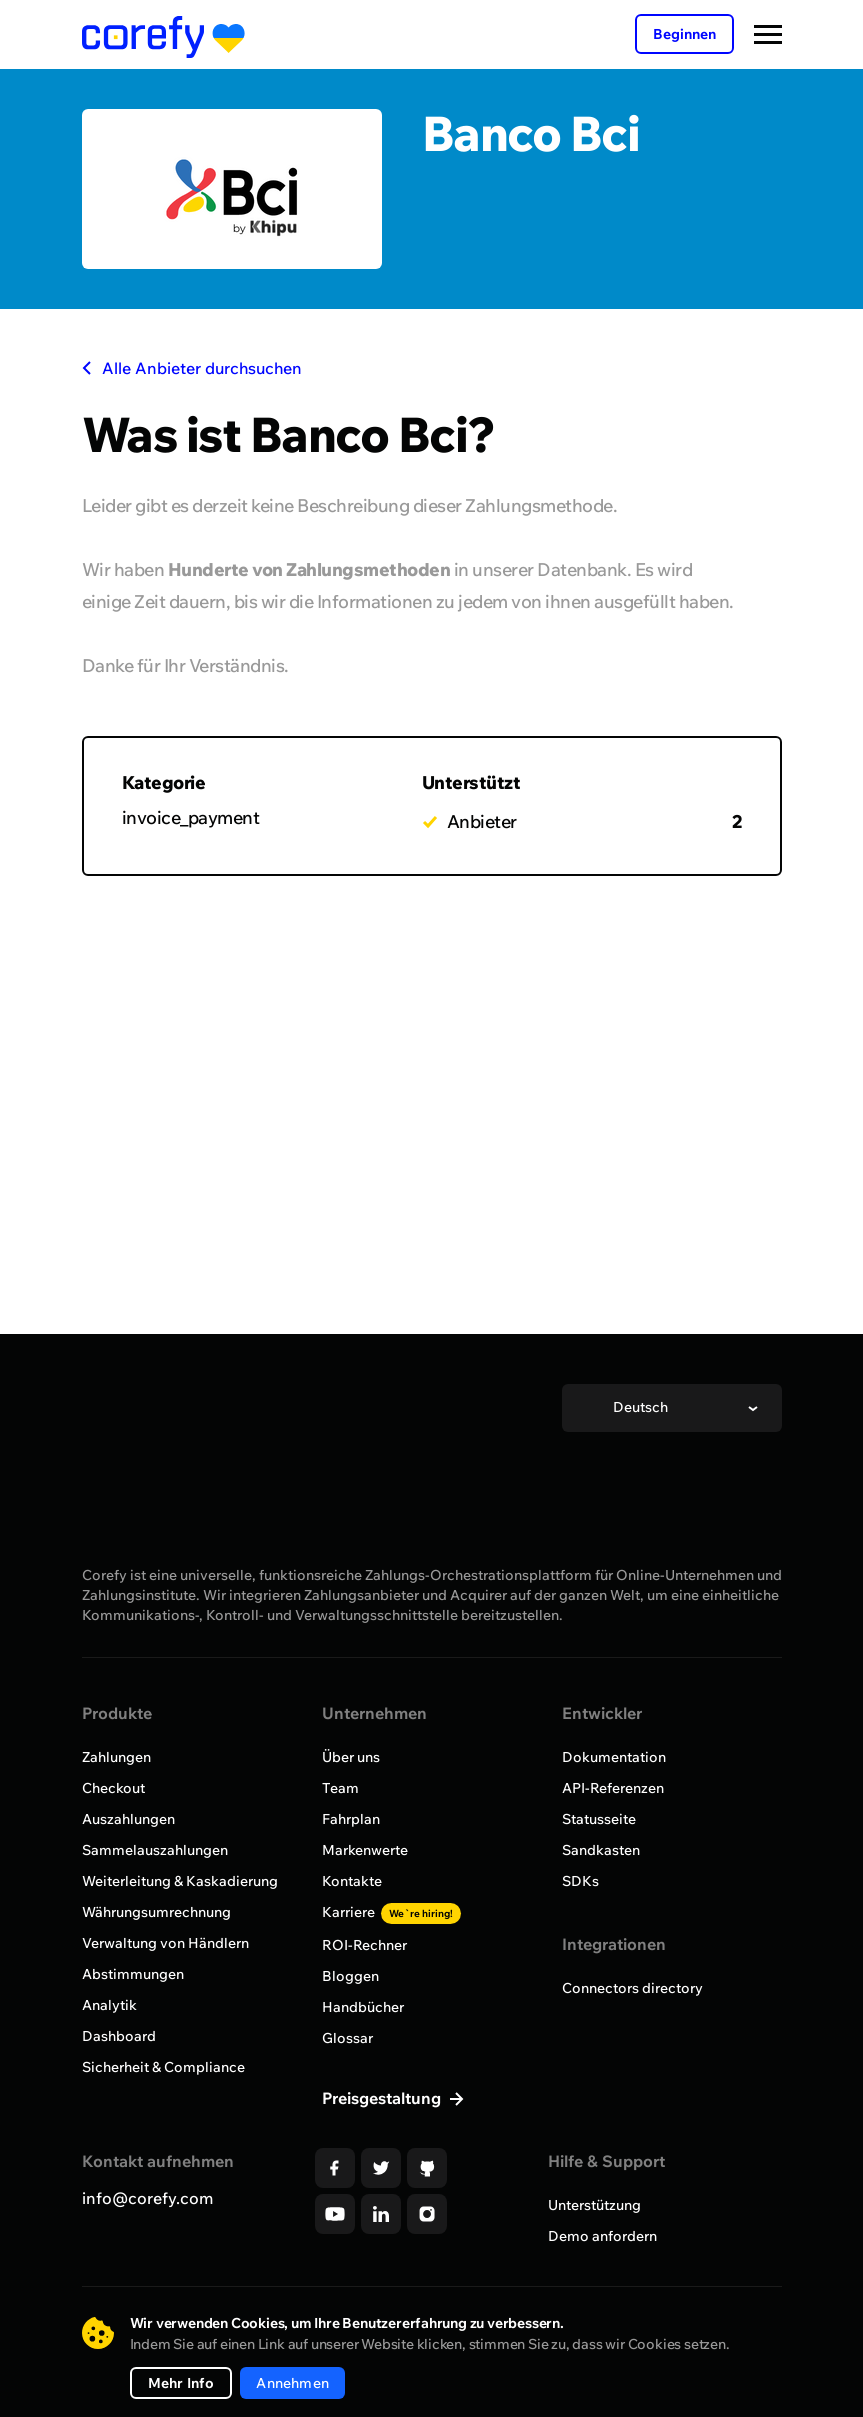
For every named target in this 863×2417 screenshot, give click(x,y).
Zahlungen (116, 1757)
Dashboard (119, 2036)
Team (340, 1788)
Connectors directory (632, 1988)
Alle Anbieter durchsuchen (192, 368)
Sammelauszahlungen (155, 1850)
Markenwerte (365, 1850)
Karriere (391, 1912)
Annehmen (292, 2383)
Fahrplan (351, 1819)
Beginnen (684, 34)
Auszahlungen (128, 1819)
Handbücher (363, 2007)
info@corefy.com (147, 2198)
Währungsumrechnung (156, 1912)
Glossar (347, 2038)
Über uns (351, 1757)
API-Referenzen (613, 1788)
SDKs (580, 1881)
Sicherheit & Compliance (163, 2067)
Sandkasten (601, 1850)
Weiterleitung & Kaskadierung (180, 1881)
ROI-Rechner (364, 1945)
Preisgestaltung (383, 2098)
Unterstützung (594, 2205)
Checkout (113, 1788)
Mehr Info (181, 2383)
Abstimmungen (133, 1974)
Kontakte (352, 1881)
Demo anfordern (602, 2236)
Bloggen (350, 1976)
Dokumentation (614, 1757)
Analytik (109, 2005)
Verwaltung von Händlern (165, 1943)
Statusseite (599, 1819)
